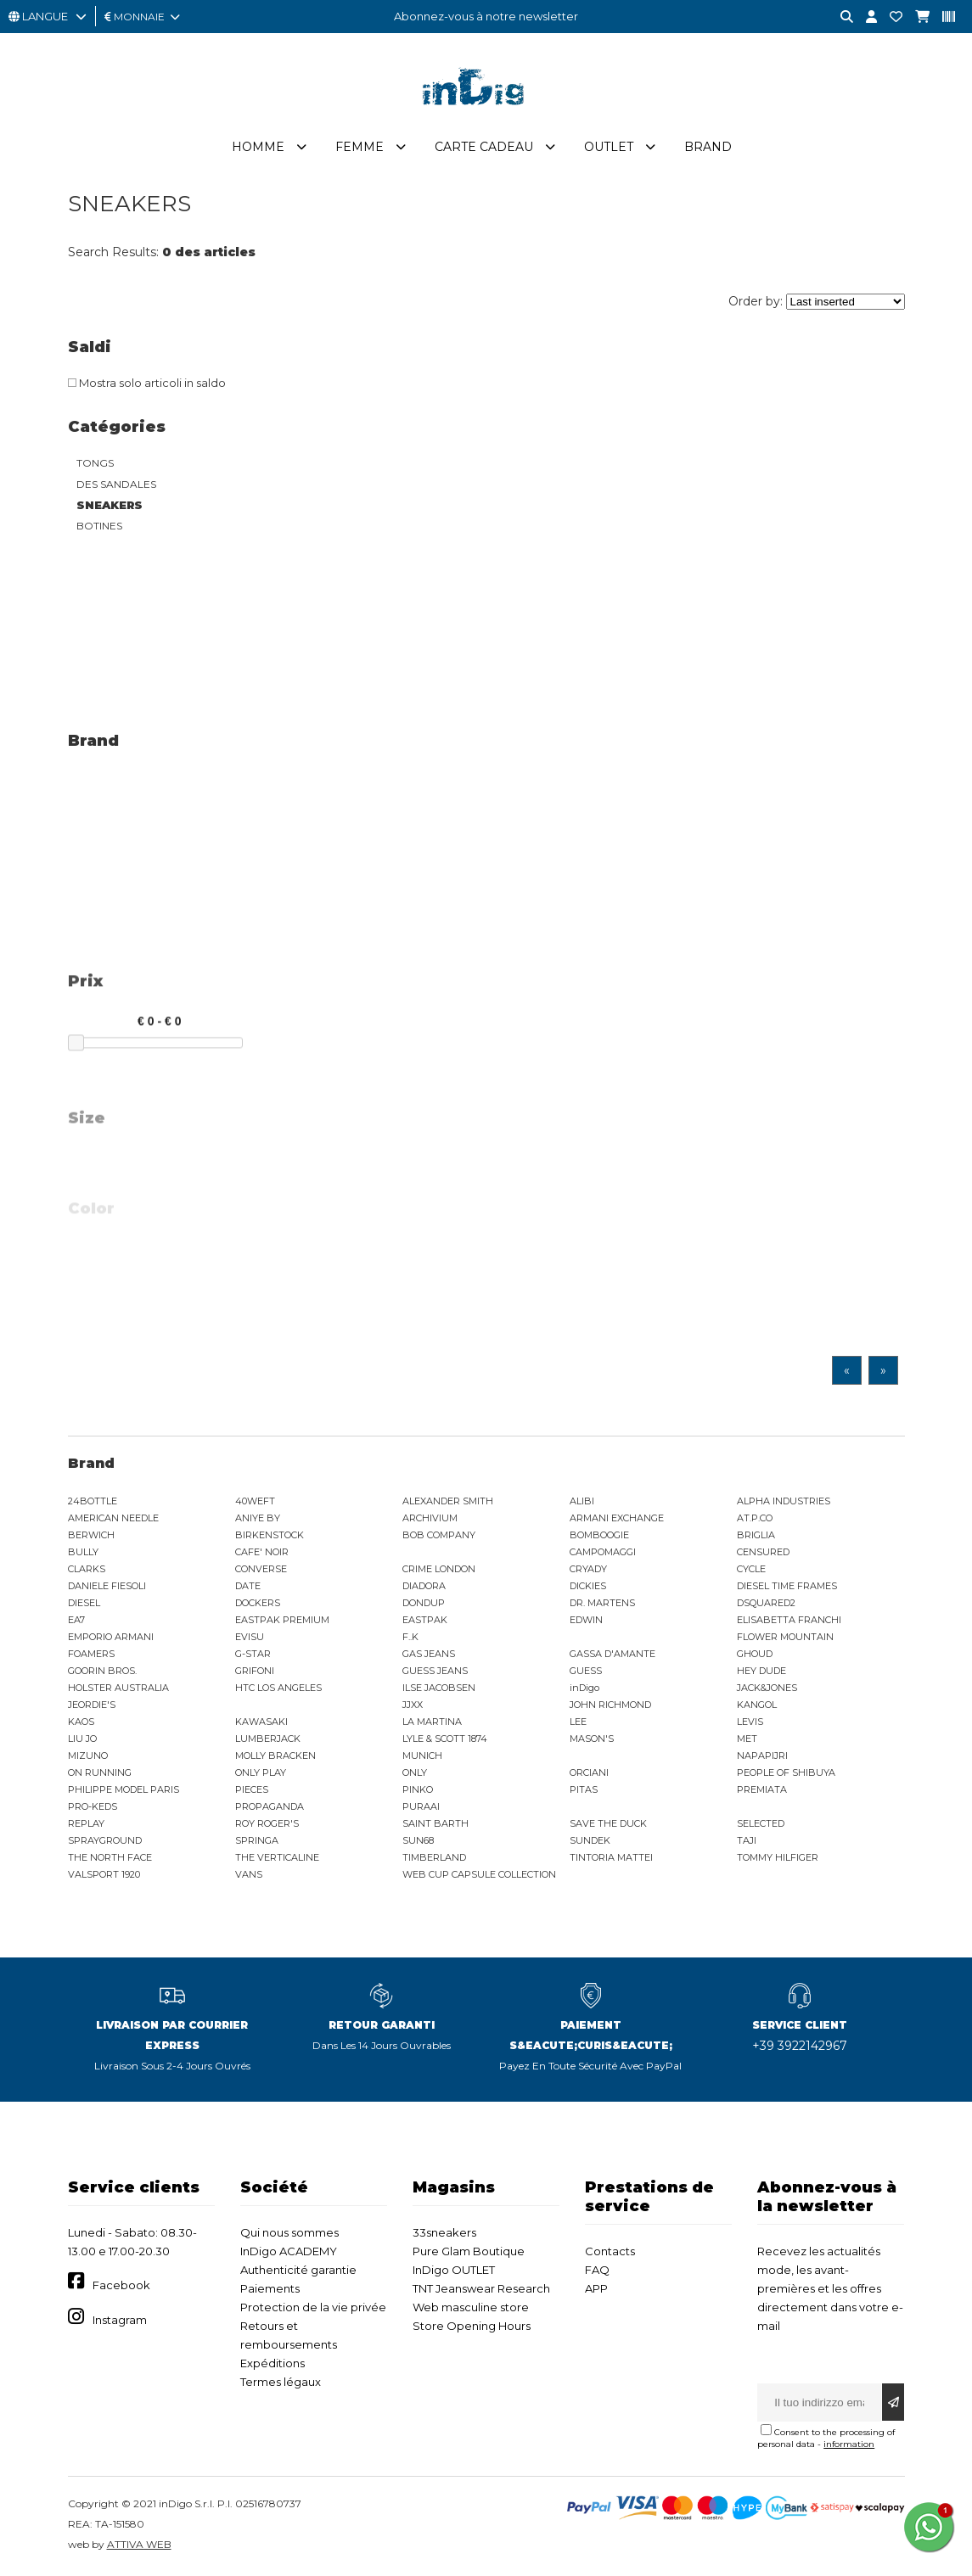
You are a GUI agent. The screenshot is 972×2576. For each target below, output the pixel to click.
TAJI (746, 1840)
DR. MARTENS (602, 1603)
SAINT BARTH (435, 1823)
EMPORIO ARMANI (111, 1637)
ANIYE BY (257, 1518)
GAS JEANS (428, 1654)
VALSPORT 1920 (104, 1874)
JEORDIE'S (91, 1705)
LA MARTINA (432, 1722)
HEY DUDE (761, 1671)
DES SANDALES (116, 484)
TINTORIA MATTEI (611, 1857)
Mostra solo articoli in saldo (147, 382)
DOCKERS (257, 1603)
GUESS (586, 1671)
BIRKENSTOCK (269, 1535)
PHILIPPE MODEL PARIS (123, 1789)
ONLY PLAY (260, 1772)
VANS (248, 1874)
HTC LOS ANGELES (278, 1688)
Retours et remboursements (288, 2335)
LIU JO (82, 1738)
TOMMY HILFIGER (777, 1857)
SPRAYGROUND (105, 1840)
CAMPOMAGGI (603, 1552)
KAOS (81, 1722)
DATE (248, 1586)
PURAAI (421, 1806)
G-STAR (253, 1654)
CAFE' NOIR (262, 1552)
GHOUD (755, 1654)
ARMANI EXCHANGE (617, 1518)
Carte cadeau (484, 146)
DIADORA (424, 1586)
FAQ (597, 2269)
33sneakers (444, 2232)
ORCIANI (589, 1772)
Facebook (121, 2285)
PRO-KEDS (92, 1806)
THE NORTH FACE (110, 1857)
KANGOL (757, 1705)
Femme (359, 146)
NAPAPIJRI (762, 1755)
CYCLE (751, 1569)
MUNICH (422, 1755)
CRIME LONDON (438, 1569)
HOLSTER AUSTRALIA (118, 1688)
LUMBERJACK (268, 1738)
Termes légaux (280, 2381)
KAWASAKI (261, 1722)
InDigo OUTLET (454, 2269)
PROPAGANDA (269, 1806)
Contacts (610, 2251)
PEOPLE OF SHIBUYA (786, 1772)
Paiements (270, 2288)
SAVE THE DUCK (608, 1823)
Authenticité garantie (298, 2269)
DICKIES (588, 1586)
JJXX (412, 1705)
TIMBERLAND (434, 1857)
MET (747, 1738)
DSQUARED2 (766, 1603)
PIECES (251, 1789)
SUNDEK (590, 1840)
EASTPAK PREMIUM (282, 1620)
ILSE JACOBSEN (438, 1688)
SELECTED (760, 1823)
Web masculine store (471, 2307)
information (848, 2444)
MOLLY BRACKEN (275, 1755)
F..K (410, 1637)
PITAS (584, 1789)
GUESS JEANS (435, 1671)
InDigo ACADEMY (288, 2251)
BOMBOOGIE (599, 1535)
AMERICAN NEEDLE (113, 1518)
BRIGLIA (756, 1535)
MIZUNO (88, 1755)
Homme (258, 146)
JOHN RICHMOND (610, 1705)
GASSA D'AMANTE (612, 1654)
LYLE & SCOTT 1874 (444, 1738)
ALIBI (582, 1501)
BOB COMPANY (438, 1535)
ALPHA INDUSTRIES (783, 1501)
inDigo (584, 1688)
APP (596, 2288)
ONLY (414, 1772)
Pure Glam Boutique (469, 2251)
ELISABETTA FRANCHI (789, 1620)
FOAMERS (91, 1654)
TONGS (95, 462)
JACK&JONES (767, 1688)
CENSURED (763, 1552)
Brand (708, 146)
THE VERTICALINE (277, 1857)
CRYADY (588, 1569)
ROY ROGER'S (267, 1823)
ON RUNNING (100, 1772)
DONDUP (423, 1603)
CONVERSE (261, 1569)
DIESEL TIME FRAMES (787, 1586)
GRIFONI (254, 1671)
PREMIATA (762, 1789)
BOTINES (99, 525)
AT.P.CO (755, 1518)
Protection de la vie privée (313, 2307)
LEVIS (750, 1722)
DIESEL (84, 1603)
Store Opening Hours (472, 2325)
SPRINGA (256, 1840)
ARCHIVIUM (430, 1518)
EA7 (76, 1620)
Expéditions (272, 2363)
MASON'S (592, 1738)
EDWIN (586, 1620)
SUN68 (418, 1840)
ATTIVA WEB (139, 2544)
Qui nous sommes (289, 2232)
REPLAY (86, 1823)
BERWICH (91, 1535)
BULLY (83, 1552)
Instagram (120, 2320)
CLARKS (86, 1569)
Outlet (608, 146)
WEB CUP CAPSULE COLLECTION (479, 1874)
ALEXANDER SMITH (447, 1501)
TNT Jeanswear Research (481, 2288)
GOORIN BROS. (102, 1671)
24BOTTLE (92, 1501)
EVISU (249, 1637)
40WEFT (255, 1501)
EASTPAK (424, 1620)
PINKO (417, 1789)
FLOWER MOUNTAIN (785, 1637)
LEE (578, 1722)
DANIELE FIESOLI (107, 1586)
